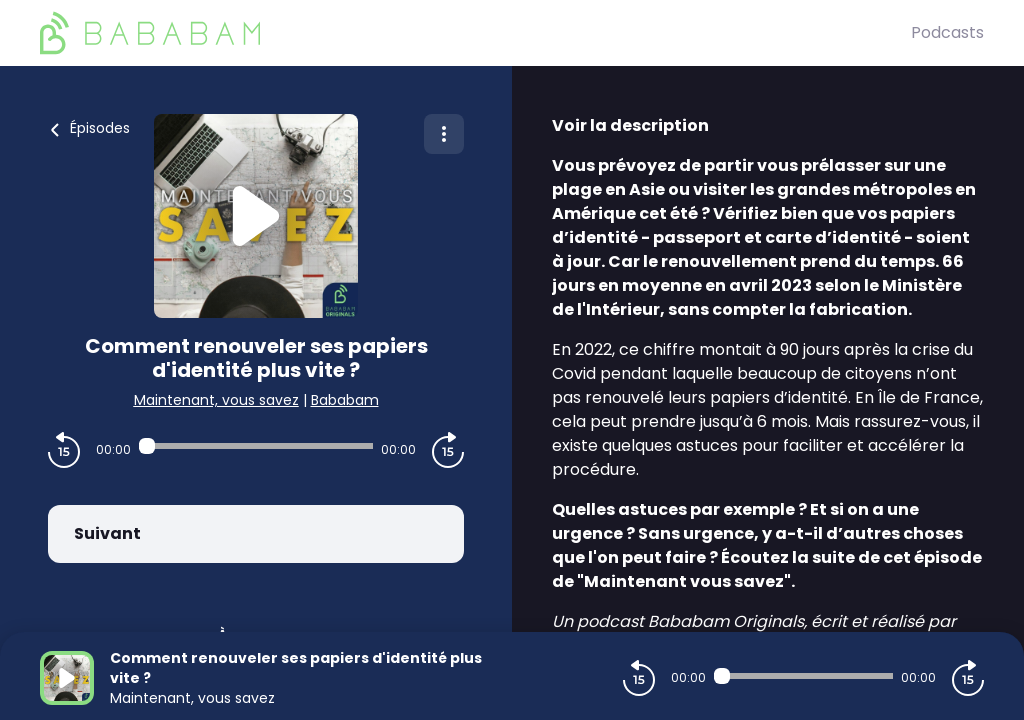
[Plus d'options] (444, 134)
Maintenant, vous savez (216, 400)
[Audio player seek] (256, 446)
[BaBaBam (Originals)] (475, 33)
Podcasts (947, 32)
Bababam (345, 400)
